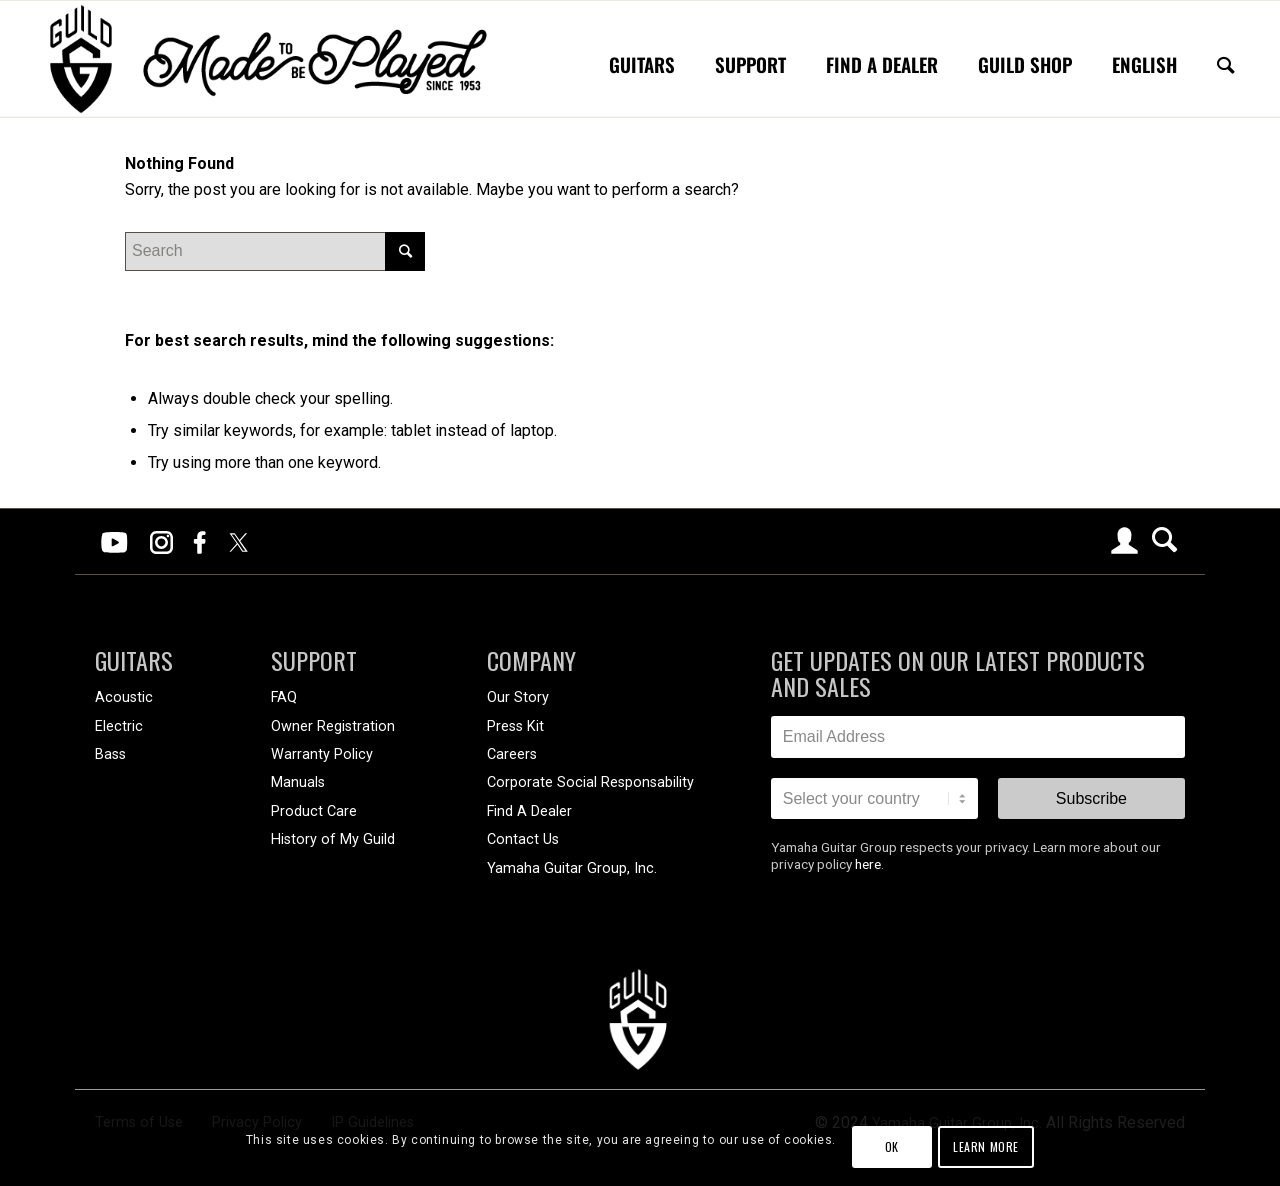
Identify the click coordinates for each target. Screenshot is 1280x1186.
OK (892, 1146)
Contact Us (523, 839)
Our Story (518, 697)
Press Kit (515, 726)
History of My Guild (333, 839)
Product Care (314, 811)
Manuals (298, 782)
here (868, 864)
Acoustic (124, 697)
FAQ (284, 697)
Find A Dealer (529, 811)
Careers (512, 754)
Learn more (986, 1146)
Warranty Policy (322, 754)
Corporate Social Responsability (590, 782)
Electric (119, 726)
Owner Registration (333, 726)
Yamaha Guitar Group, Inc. (572, 868)
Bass (110, 754)
